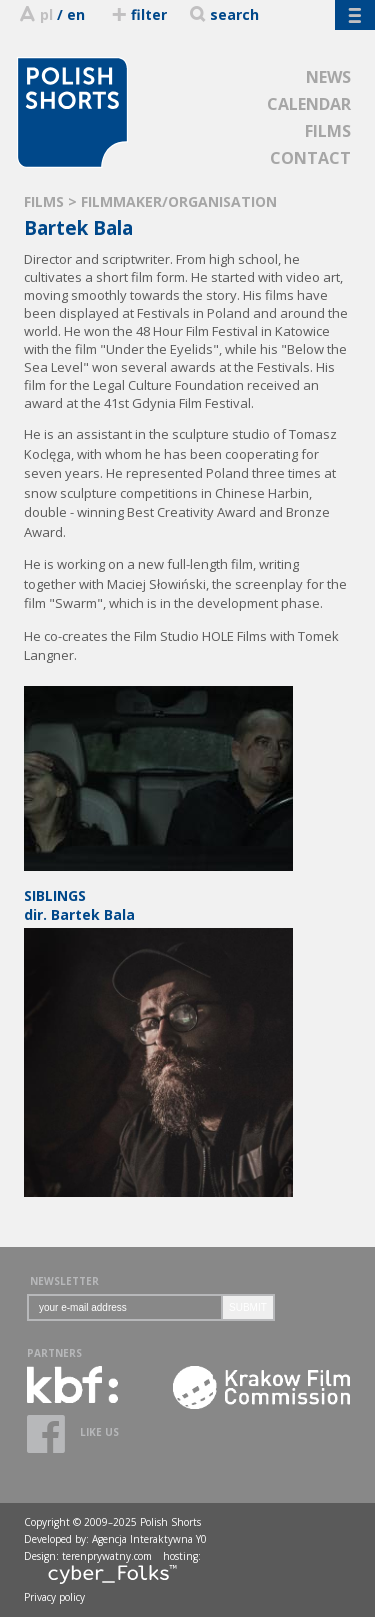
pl (46, 14)
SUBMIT (248, 1307)
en (76, 14)
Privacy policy (54, 1597)
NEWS (328, 77)
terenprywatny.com (107, 1556)
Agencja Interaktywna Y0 (149, 1539)
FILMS (328, 131)
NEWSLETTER (64, 1281)
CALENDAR (309, 104)
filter (138, 14)
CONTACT (310, 158)
